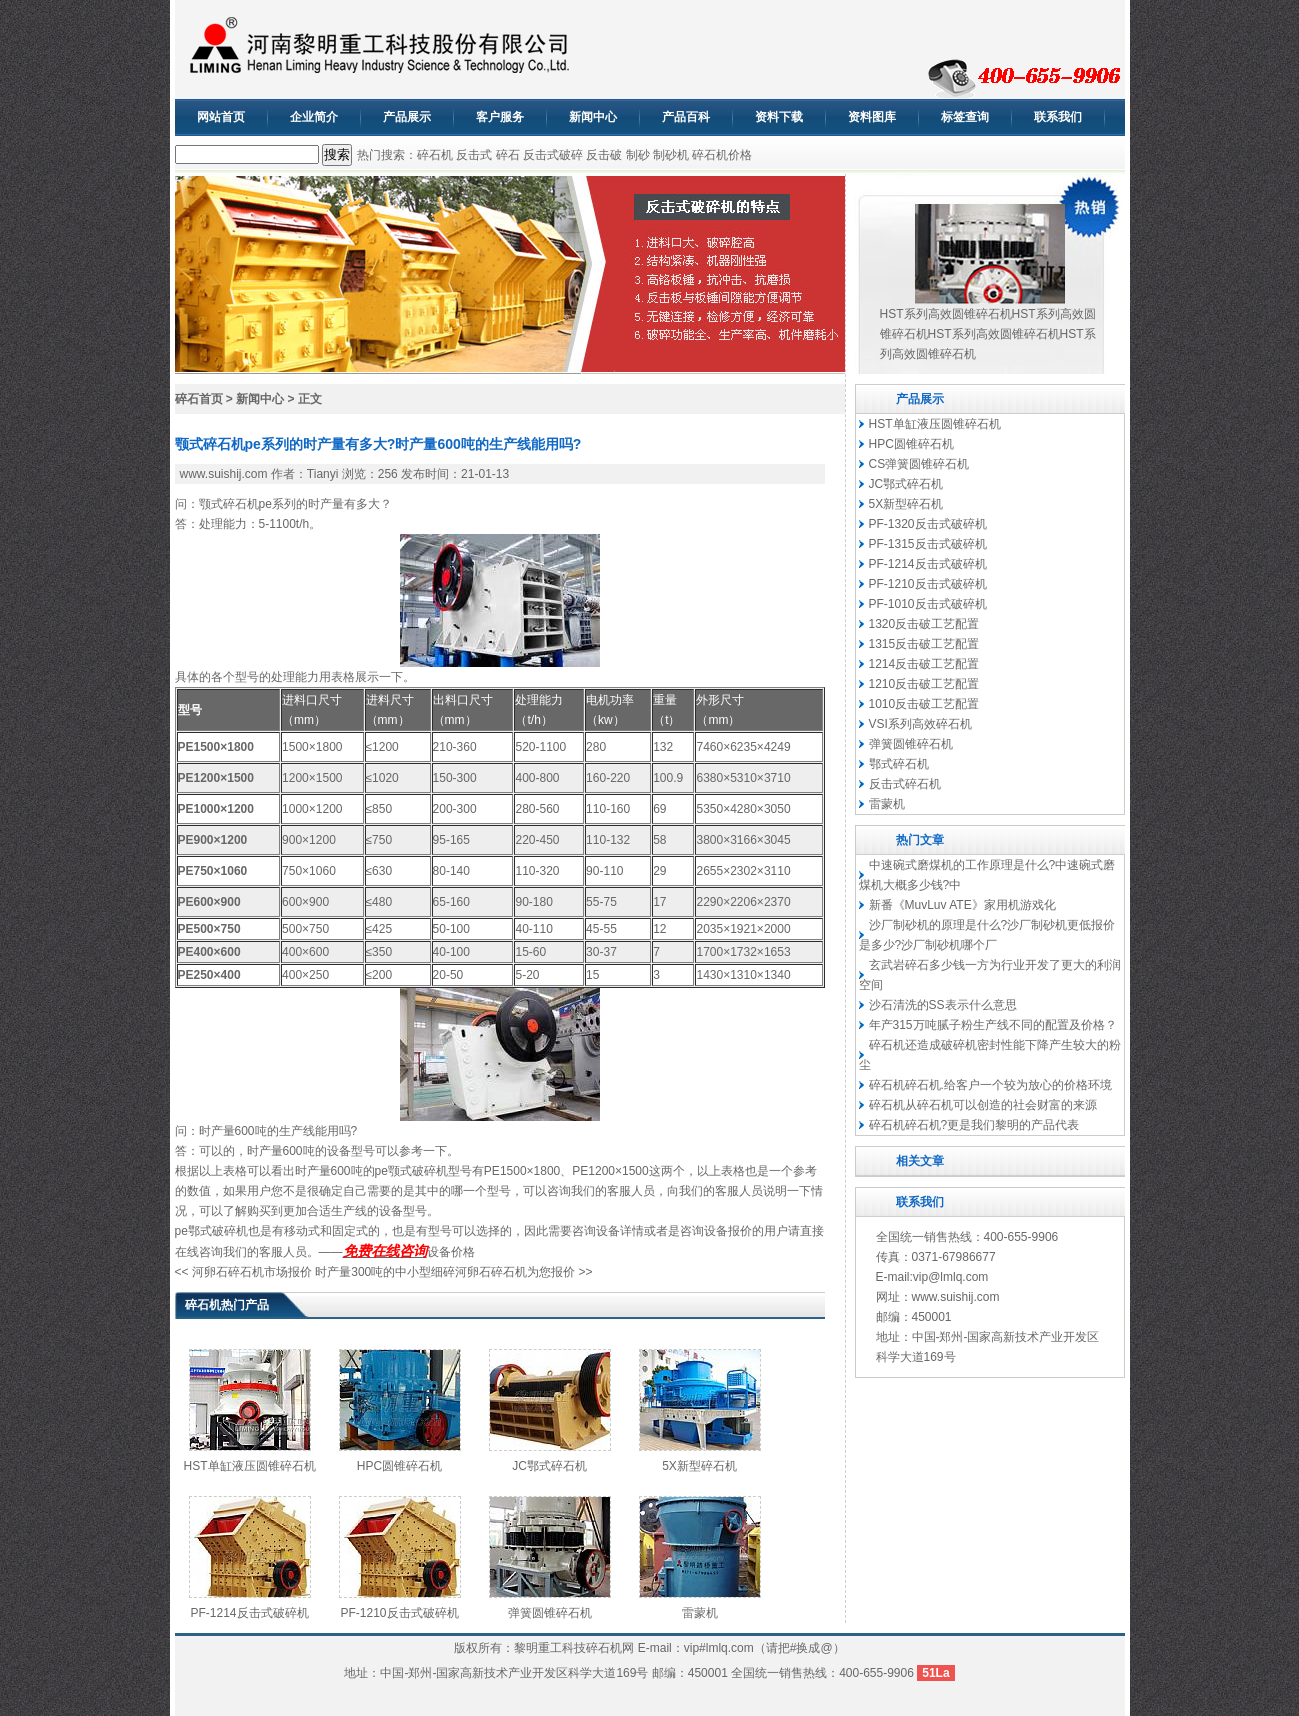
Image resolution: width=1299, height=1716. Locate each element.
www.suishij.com (224, 474)
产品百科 (686, 117)
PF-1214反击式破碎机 (249, 1613)
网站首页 (221, 117)
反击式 (474, 155)
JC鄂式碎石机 (549, 1466)
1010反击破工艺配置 (924, 704)
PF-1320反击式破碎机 (928, 524)
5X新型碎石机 (699, 1466)
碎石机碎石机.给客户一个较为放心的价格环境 (990, 1085)
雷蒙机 (700, 1613)
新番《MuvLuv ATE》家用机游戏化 (962, 905)
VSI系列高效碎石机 (920, 724)
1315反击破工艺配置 (924, 644)
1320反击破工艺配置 (924, 624)
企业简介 (314, 117)
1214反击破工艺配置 (924, 664)
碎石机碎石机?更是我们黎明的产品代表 (974, 1125)
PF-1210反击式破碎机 (399, 1613)
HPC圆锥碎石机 (399, 1466)
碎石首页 (199, 399)
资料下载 (779, 117)
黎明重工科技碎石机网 (574, 1648)
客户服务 (500, 117)
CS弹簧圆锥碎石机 (919, 464)
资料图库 (872, 117)
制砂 (638, 155)
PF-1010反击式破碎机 (928, 604)
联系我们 (1058, 117)
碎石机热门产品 (227, 1305)
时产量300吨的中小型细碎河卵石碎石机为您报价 (445, 1272)
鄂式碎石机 (899, 764)
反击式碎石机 (905, 784)
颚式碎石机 (229, 504)
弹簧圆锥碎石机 (550, 1613)
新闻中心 (593, 117)
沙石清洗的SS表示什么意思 (943, 1005)
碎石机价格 (722, 155)
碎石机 (435, 155)
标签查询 (965, 117)
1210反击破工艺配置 (924, 684)
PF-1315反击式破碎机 (928, 544)
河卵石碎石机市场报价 (252, 1272)
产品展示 (407, 117)
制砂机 (671, 155)
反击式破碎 (553, 155)
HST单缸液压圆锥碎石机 (250, 1466)
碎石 (508, 155)
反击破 (604, 155)
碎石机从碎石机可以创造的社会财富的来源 (983, 1105)
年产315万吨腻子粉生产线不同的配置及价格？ (993, 1025)
